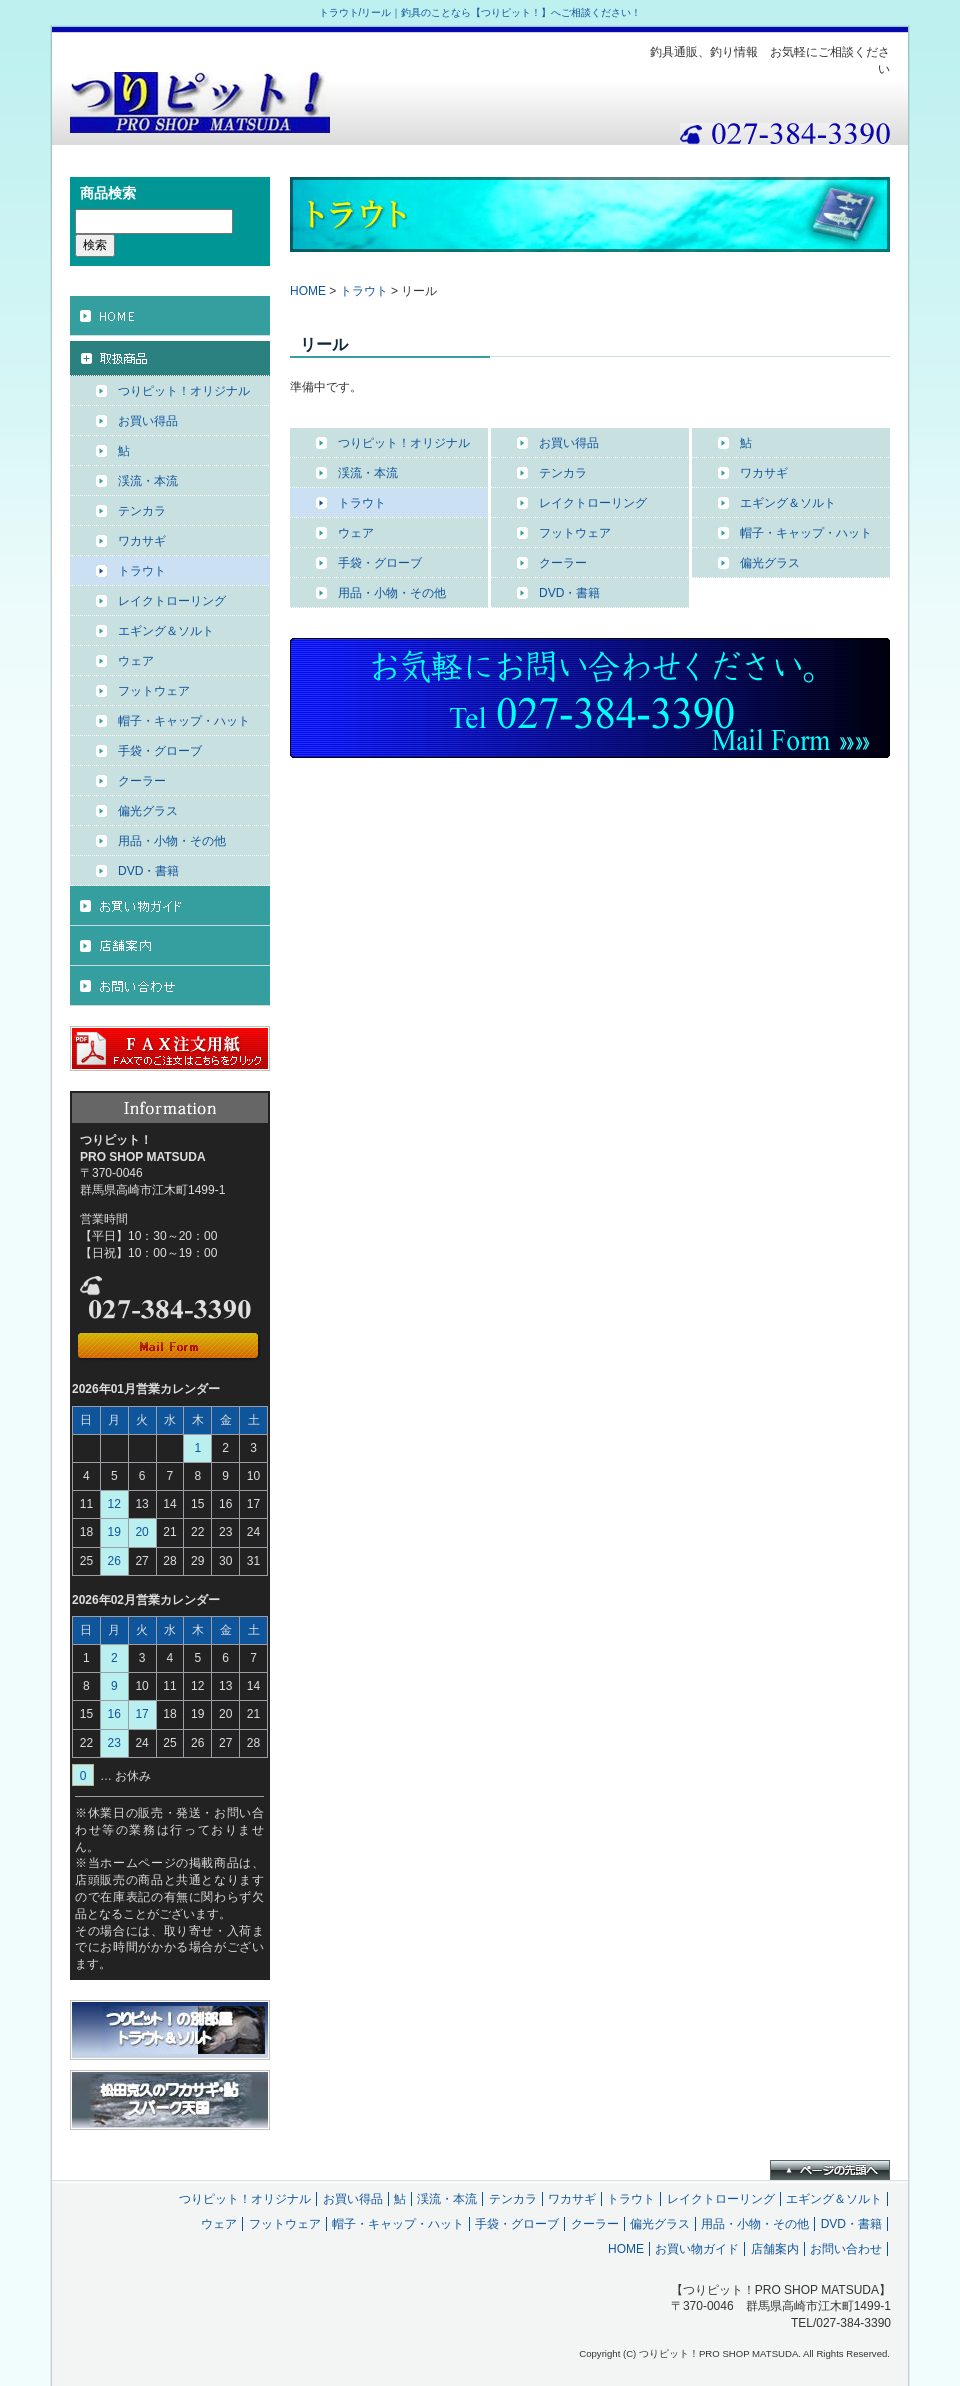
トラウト (364, 291)
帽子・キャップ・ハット (806, 533)
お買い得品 (569, 443)
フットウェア (575, 533)
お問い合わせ (846, 2249)
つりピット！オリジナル (404, 443)
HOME (308, 291)
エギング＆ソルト (788, 503)
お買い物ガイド (697, 2249)
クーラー (563, 563)
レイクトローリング (593, 503)
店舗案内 (775, 2249)
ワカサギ (764, 473)
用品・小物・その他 (392, 593)
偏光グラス (770, 563)
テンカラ (563, 473)
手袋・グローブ (380, 563)
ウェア (356, 533)
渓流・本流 (368, 473)
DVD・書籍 (569, 593)
